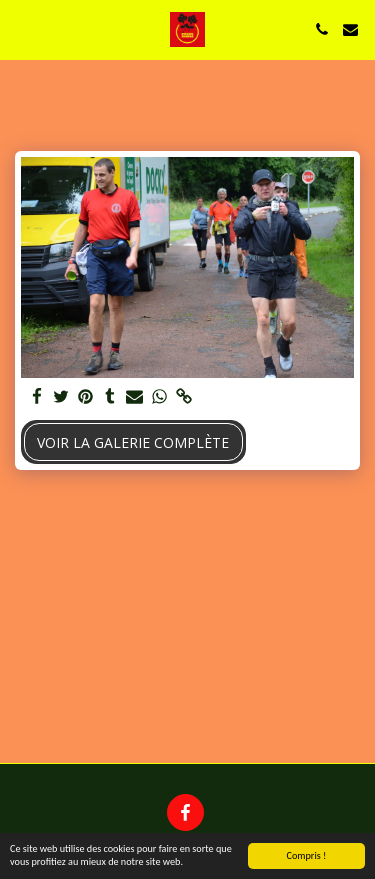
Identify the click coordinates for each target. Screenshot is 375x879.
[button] (22, 28)
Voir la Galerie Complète (133, 442)
